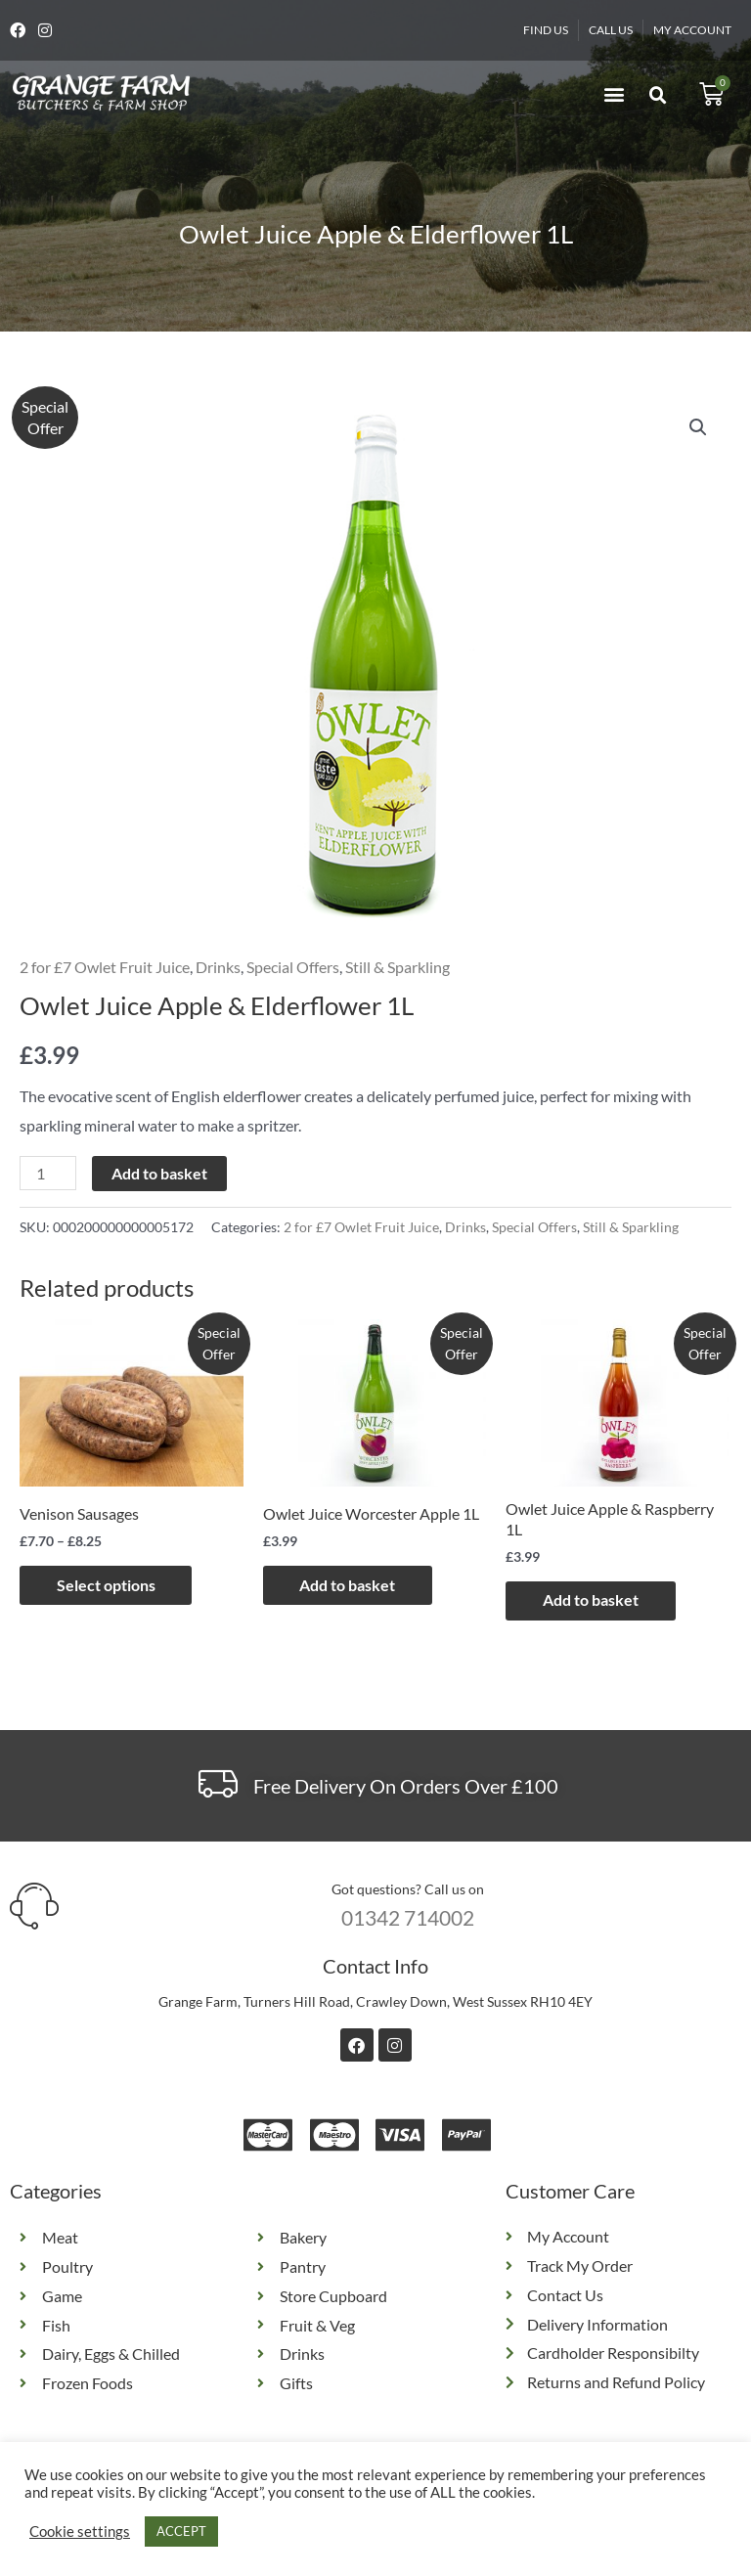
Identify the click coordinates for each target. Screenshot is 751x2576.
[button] (613, 94)
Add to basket (159, 1173)
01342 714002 (407, 1917)
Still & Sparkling (397, 966)
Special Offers (292, 966)
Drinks (218, 966)
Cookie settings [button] (79, 2531)
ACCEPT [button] (181, 2531)
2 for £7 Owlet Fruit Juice (105, 966)
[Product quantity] (48, 1173)
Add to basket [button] (350, 1585)
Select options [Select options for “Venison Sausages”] (108, 1585)
